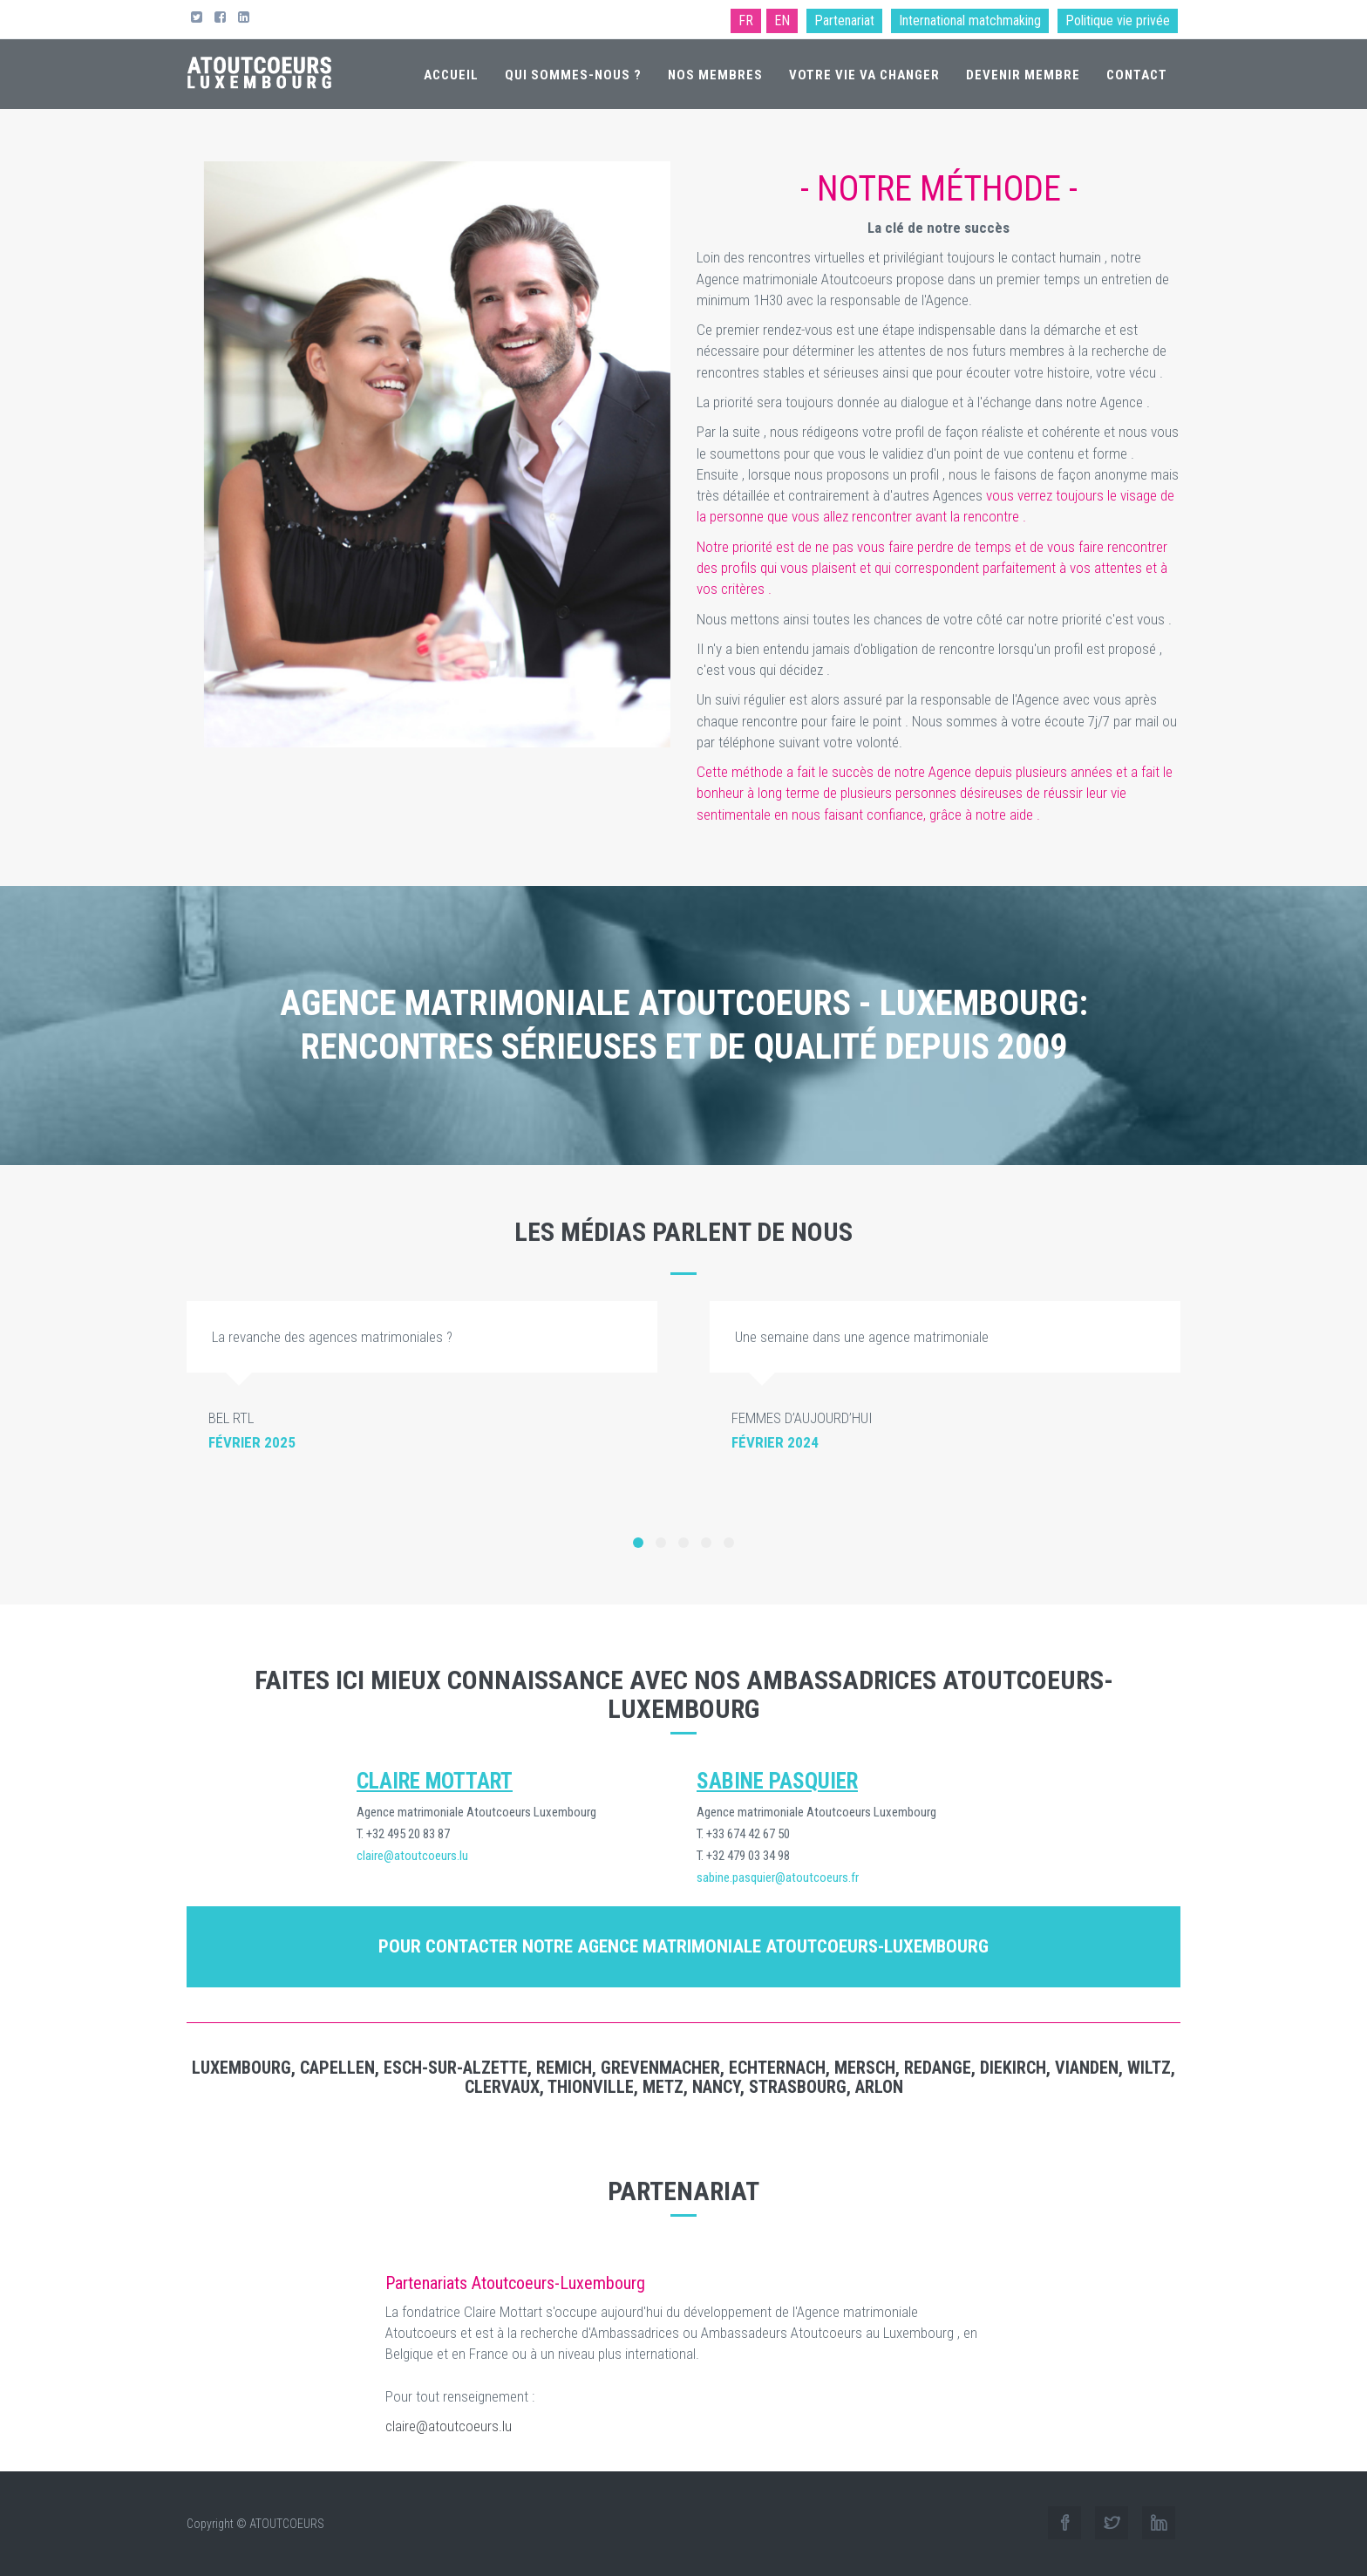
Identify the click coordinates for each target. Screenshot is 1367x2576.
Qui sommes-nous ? (573, 75)
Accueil (451, 75)
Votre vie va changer (864, 75)
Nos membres (715, 75)
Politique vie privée (1117, 20)
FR (745, 20)
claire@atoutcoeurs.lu (448, 2426)
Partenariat (844, 20)
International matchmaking (970, 20)
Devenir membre (1023, 75)
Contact (1136, 75)
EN (782, 20)
